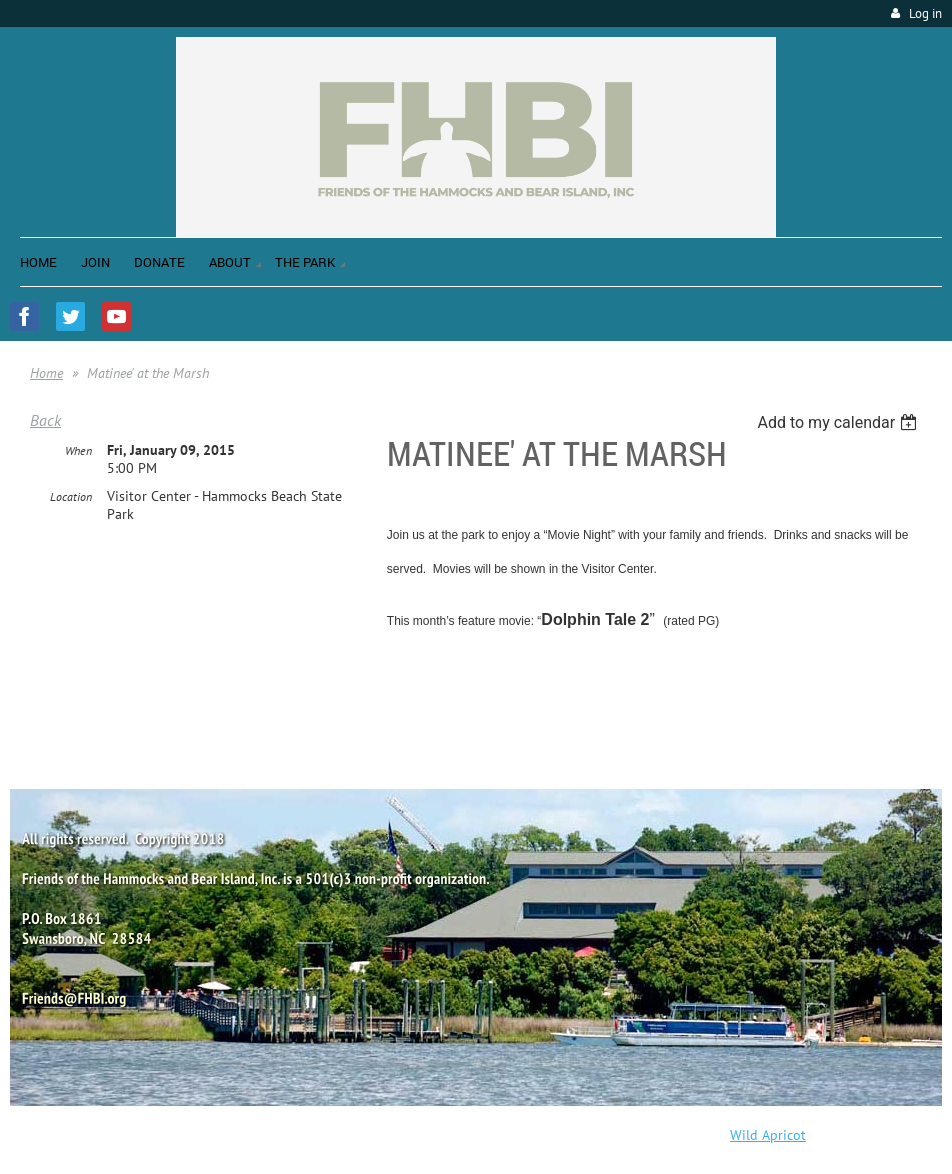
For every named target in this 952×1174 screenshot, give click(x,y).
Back (45, 420)
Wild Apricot (768, 1135)
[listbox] (839, 422)
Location (71, 496)
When (78, 450)
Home (46, 373)
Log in (925, 13)
